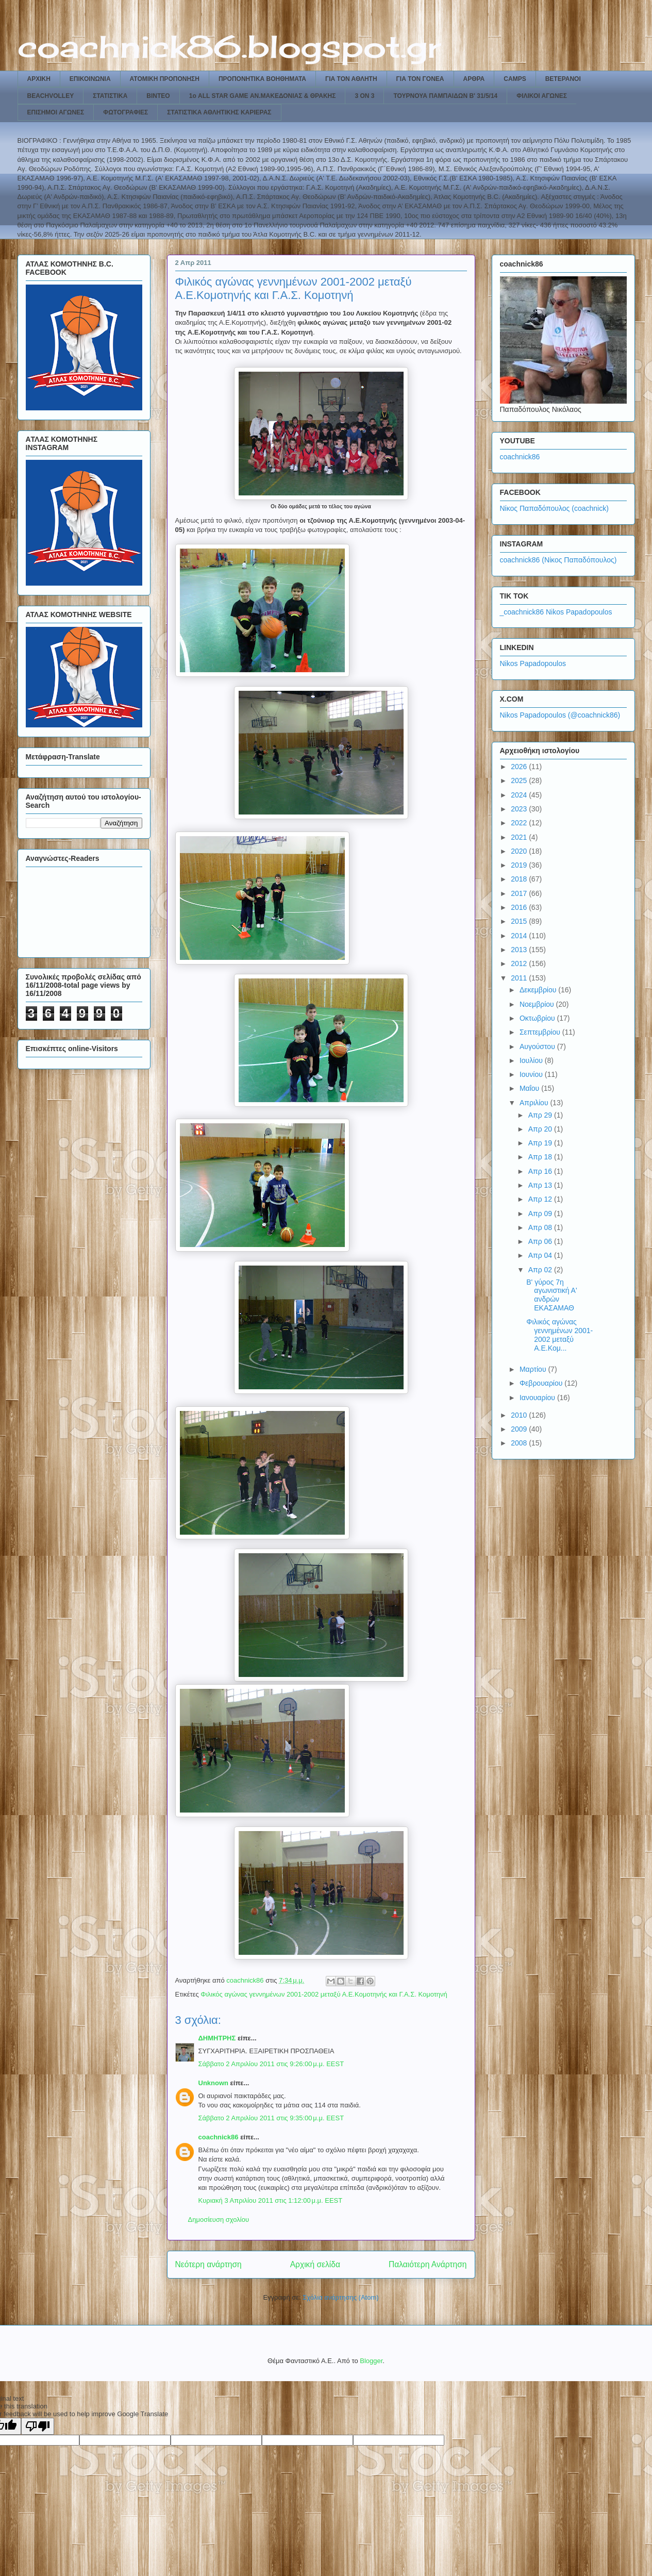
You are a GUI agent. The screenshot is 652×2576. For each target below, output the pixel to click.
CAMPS (515, 78)
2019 (520, 865)
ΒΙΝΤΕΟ (158, 95)
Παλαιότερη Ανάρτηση (428, 2264)
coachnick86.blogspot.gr (229, 46)
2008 (520, 1443)
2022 (520, 823)
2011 (520, 978)
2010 (520, 1415)
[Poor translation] (37, 2426)
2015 (520, 921)
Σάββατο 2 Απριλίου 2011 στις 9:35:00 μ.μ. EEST (271, 2118)
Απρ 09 (541, 1213)
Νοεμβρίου (538, 1004)
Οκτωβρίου (538, 1018)
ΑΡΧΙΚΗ (39, 78)
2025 (520, 780)
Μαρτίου (534, 1369)
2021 (520, 837)
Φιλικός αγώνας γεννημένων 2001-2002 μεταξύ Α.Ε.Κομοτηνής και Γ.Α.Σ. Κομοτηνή (323, 1994)
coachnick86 (218, 2137)
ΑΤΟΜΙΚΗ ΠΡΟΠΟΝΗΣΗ (164, 78)
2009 (520, 1429)
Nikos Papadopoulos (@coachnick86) (560, 715)
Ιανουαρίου (538, 1397)
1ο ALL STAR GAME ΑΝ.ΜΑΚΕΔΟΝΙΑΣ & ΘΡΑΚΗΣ (262, 95)
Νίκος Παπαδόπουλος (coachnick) (554, 508)
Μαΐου (530, 1088)
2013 (520, 949)
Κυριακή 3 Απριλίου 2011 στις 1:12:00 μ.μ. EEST (270, 2200)
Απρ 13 (541, 1185)
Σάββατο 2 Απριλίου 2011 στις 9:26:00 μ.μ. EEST (271, 2064)
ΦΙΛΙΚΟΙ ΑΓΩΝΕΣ (541, 95)
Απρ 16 (541, 1171)
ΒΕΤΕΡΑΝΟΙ (563, 78)
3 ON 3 (364, 95)
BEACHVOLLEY (50, 95)
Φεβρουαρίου (542, 1383)
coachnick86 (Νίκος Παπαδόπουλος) (558, 560)
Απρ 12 (541, 1199)
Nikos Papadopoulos (533, 663)
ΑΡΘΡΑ (474, 78)
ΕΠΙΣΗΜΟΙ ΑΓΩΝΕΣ (56, 112)
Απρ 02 (541, 1270)
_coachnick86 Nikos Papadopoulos (556, 612)
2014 (520, 936)
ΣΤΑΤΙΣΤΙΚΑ (110, 95)
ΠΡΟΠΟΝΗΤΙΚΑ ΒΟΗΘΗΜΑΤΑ (262, 78)
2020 (520, 851)
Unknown (213, 2083)
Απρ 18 (541, 1157)
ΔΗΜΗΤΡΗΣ (217, 2038)
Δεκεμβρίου (539, 990)
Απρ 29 (541, 1115)
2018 (520, 879)
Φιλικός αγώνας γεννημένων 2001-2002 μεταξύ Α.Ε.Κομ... (559, 1335)
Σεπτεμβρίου (541, 1032)
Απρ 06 (541, 1241)
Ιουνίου (532, 1074)
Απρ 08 (541, 1227)
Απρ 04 (541, 1255)
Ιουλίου (532, 1060)
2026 (520, 766)
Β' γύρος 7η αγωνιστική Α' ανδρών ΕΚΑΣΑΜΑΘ (551, 1295)
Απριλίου (535, 1103)
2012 (520, 963)
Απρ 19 (541, 1143)
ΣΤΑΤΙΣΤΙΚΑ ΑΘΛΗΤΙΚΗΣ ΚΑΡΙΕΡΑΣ (219, 112)
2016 (520, 907)
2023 (520, 809)
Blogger (371, 2361)
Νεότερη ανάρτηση (208, 2264)
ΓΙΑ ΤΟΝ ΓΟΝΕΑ (420, 78)
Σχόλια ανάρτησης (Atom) (340, 2297)
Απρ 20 (541, 1129)
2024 (520, 795)
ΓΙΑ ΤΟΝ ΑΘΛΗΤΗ (351, 78)
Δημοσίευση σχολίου (218, 2219)
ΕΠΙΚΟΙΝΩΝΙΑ (90, 78)
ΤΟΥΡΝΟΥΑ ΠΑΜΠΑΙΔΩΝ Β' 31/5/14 (445, 95)
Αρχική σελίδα (315, 2264)
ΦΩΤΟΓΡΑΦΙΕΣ (125, 112)
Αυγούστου (538, 1046)
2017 (520, 893)
